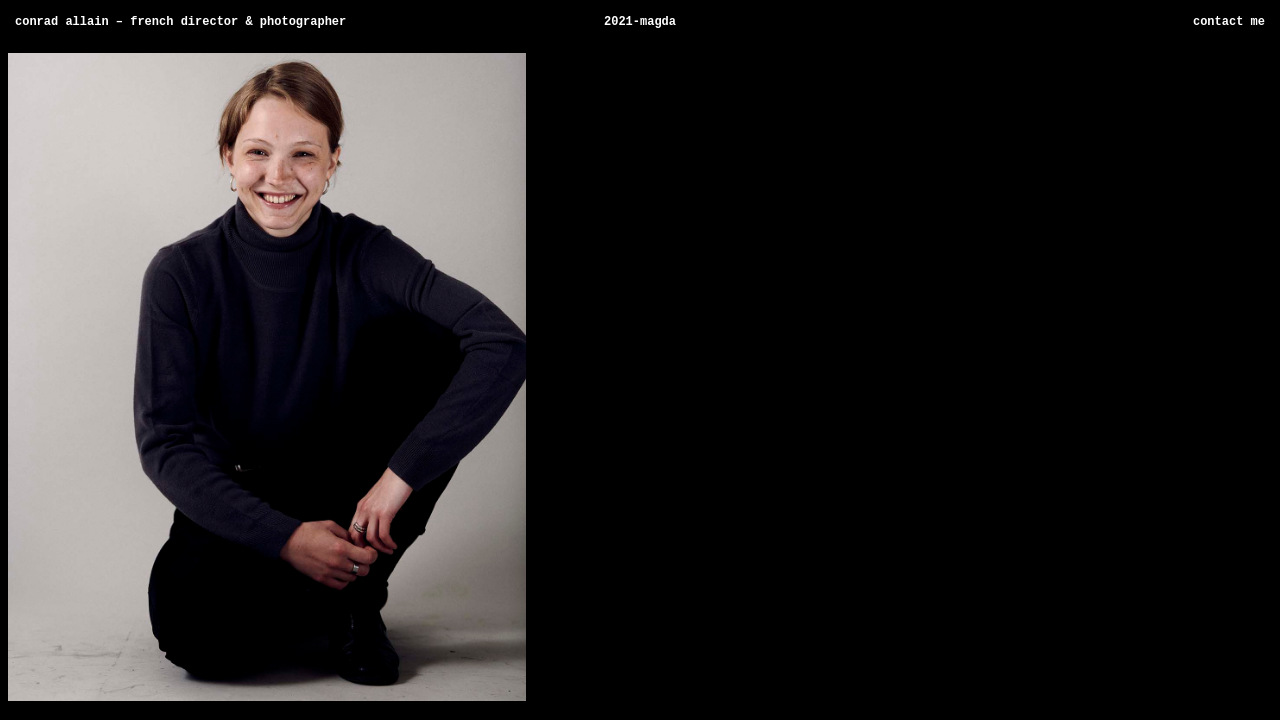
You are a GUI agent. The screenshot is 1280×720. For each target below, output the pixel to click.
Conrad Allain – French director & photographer (180, 23)
